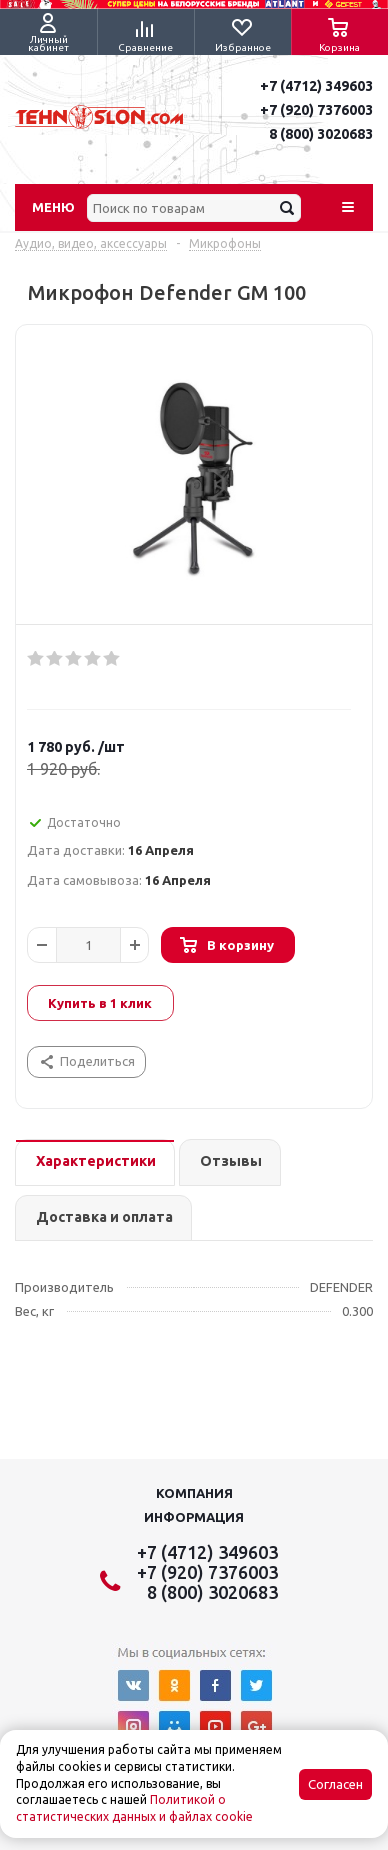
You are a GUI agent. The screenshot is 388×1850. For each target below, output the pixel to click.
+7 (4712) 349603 (316, 86)
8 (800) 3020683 (321, 134)
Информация (194, 1517)
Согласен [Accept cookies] (335, 1784)
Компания (194, 1493)
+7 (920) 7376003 (316, 110)
